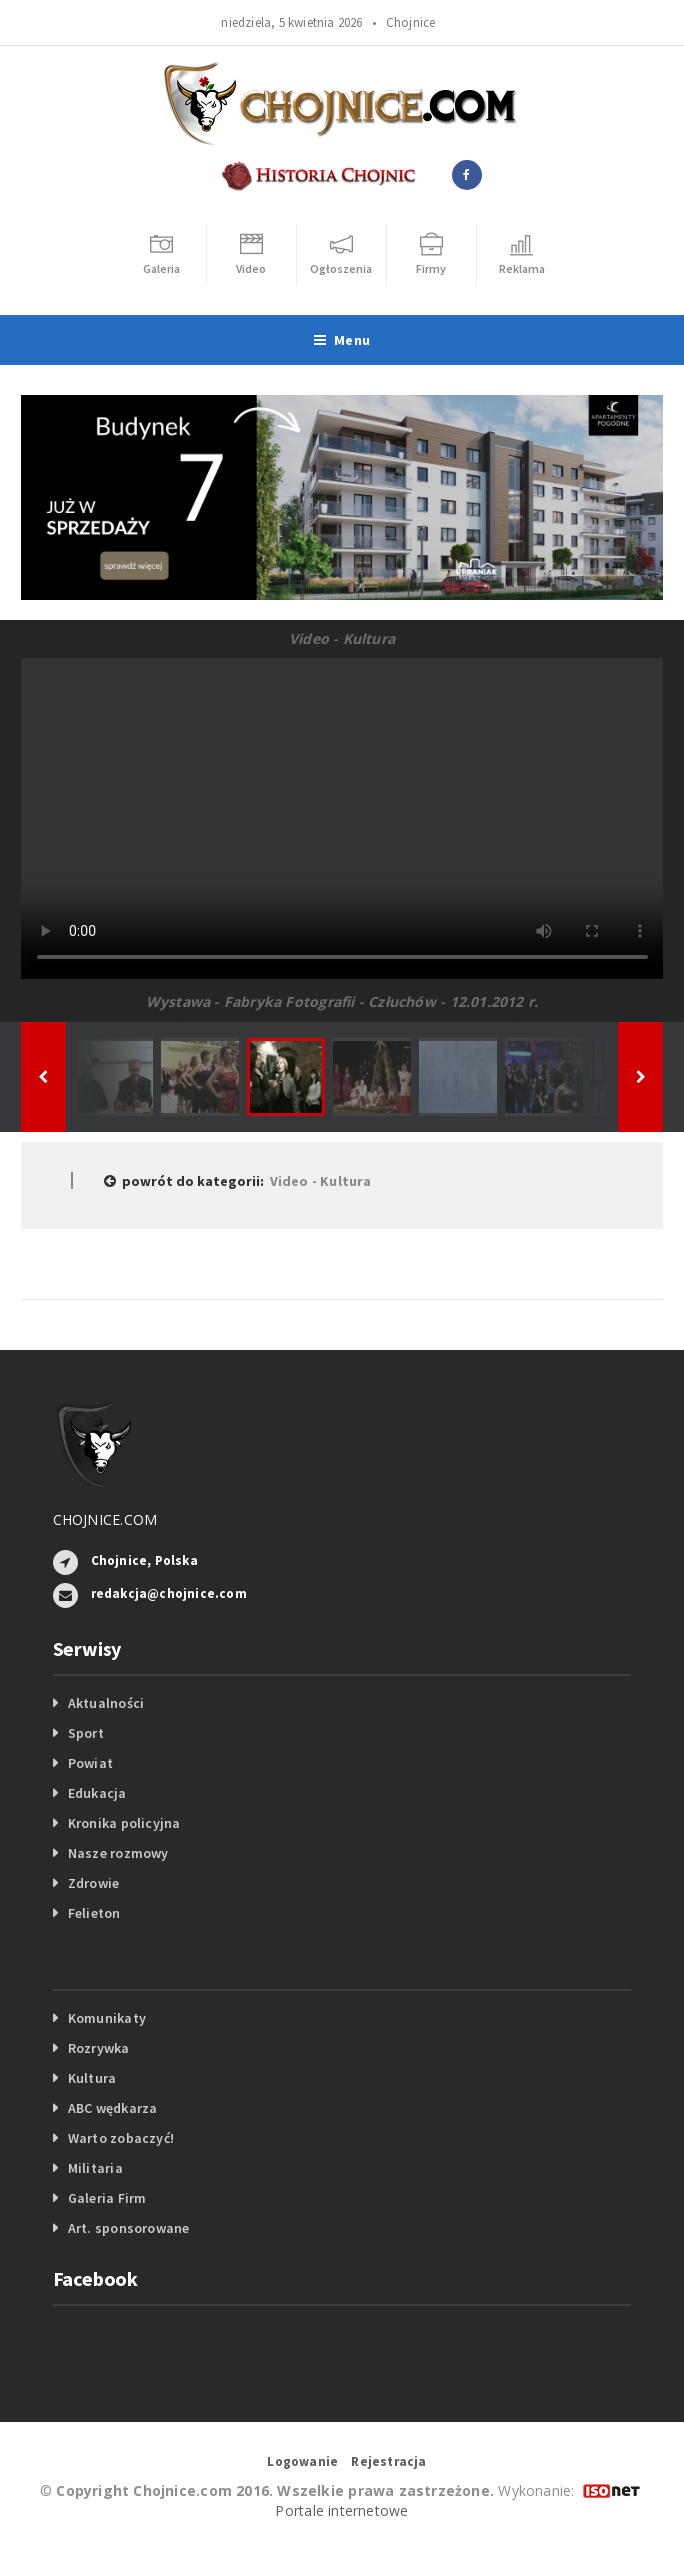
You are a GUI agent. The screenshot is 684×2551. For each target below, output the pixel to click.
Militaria (95, 2168)
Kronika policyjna (124, 1823)
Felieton (94, 1913)
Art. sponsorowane (129, 2228)
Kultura (92, 2078)
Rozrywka (99, 2048)
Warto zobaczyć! (121, 2138)
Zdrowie (93, 1883)
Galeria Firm (107, 2198)
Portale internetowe (341, 2510)
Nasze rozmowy (118, 1853)
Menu (342, 340)
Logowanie (302, 2461)
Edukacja (97, 1793)
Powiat (90, 1763)
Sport (86, 1733)
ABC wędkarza (113, 2108)
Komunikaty (107, 2018)
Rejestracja (388, 2461)
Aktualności (106, 1703)
